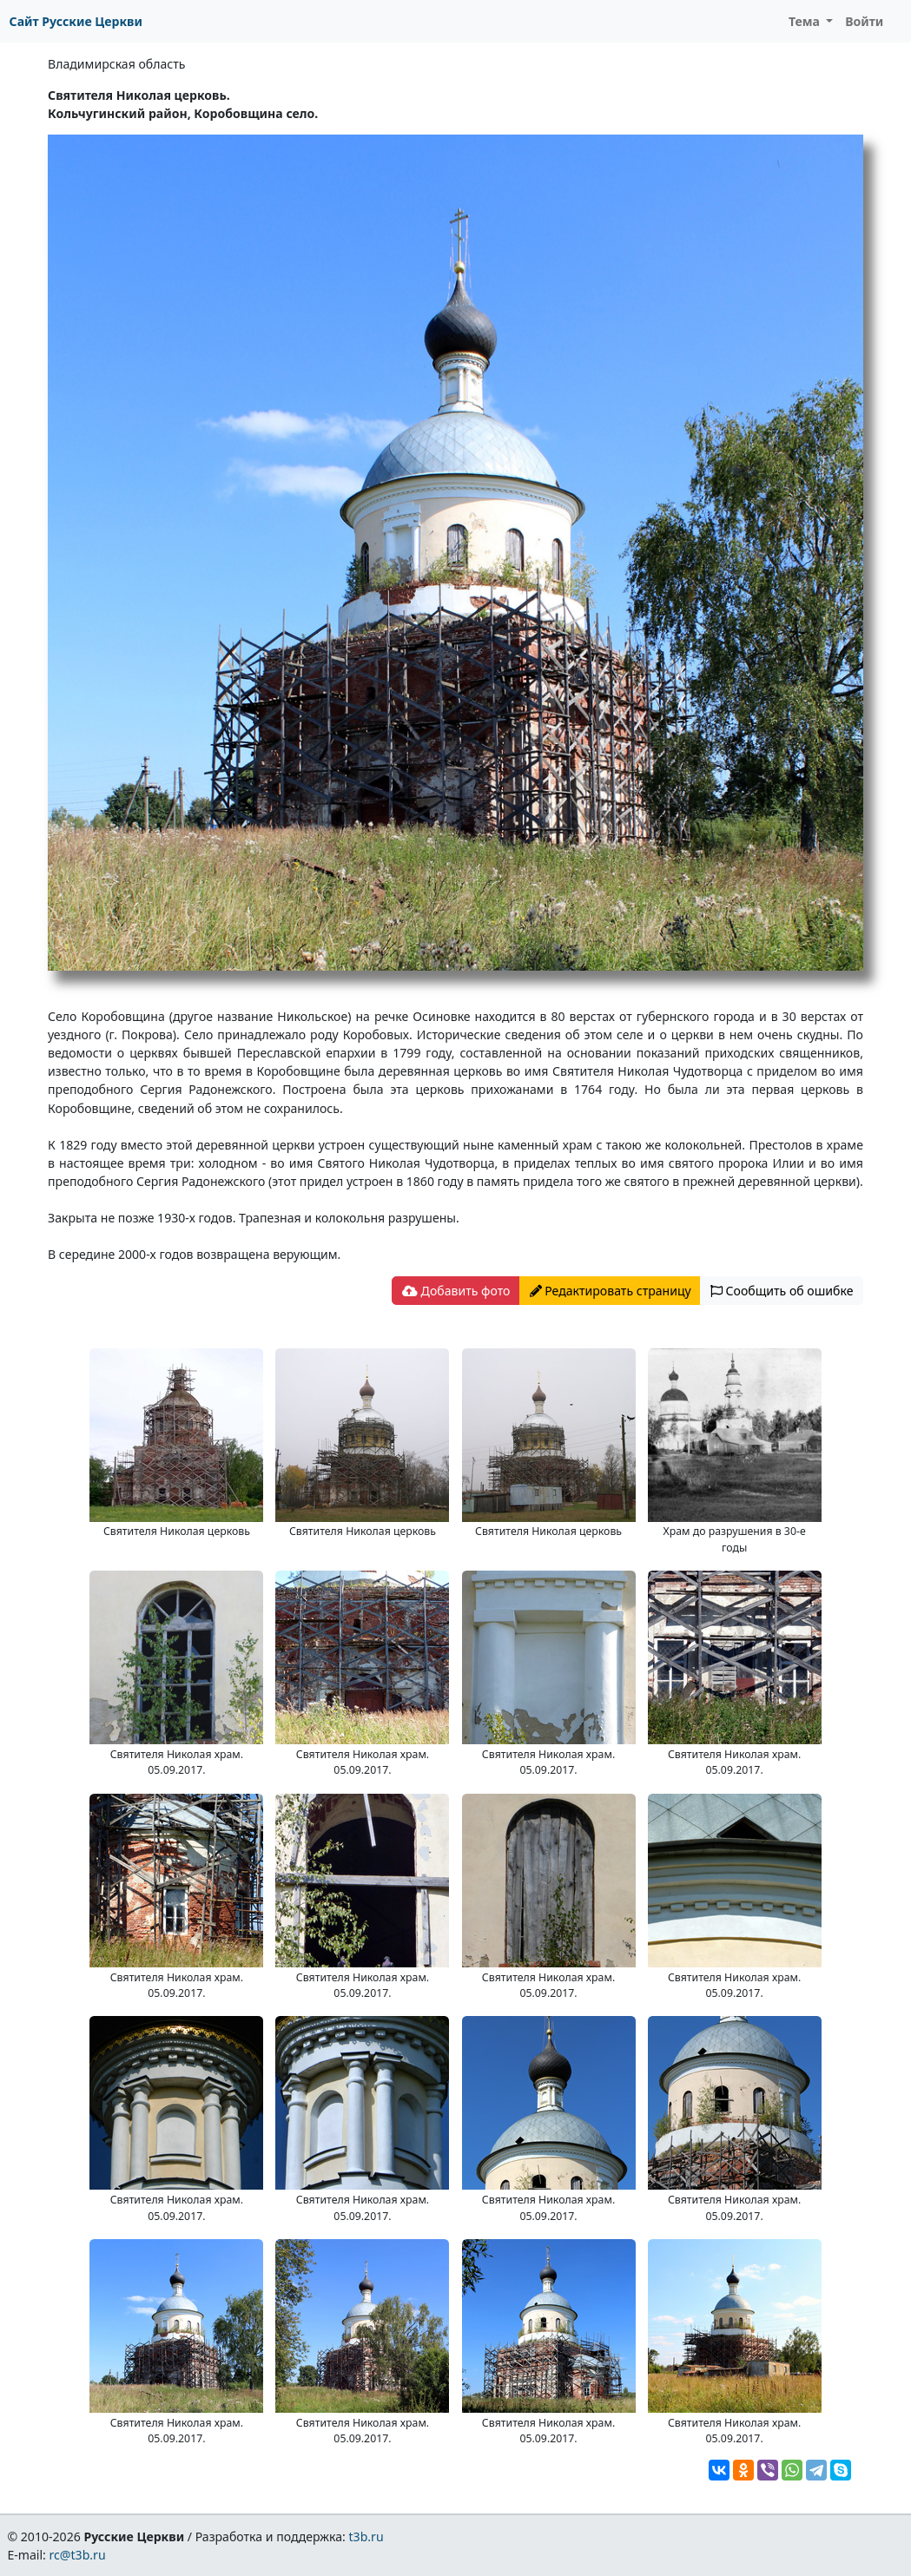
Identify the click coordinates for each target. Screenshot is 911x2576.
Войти (864, 21)
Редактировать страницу (610, 1290)
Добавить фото (456, 1290)
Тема (806, 21)
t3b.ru (366, 2536)
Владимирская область (116, 64)
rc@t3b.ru (78, 2554)
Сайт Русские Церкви (76, 21)
